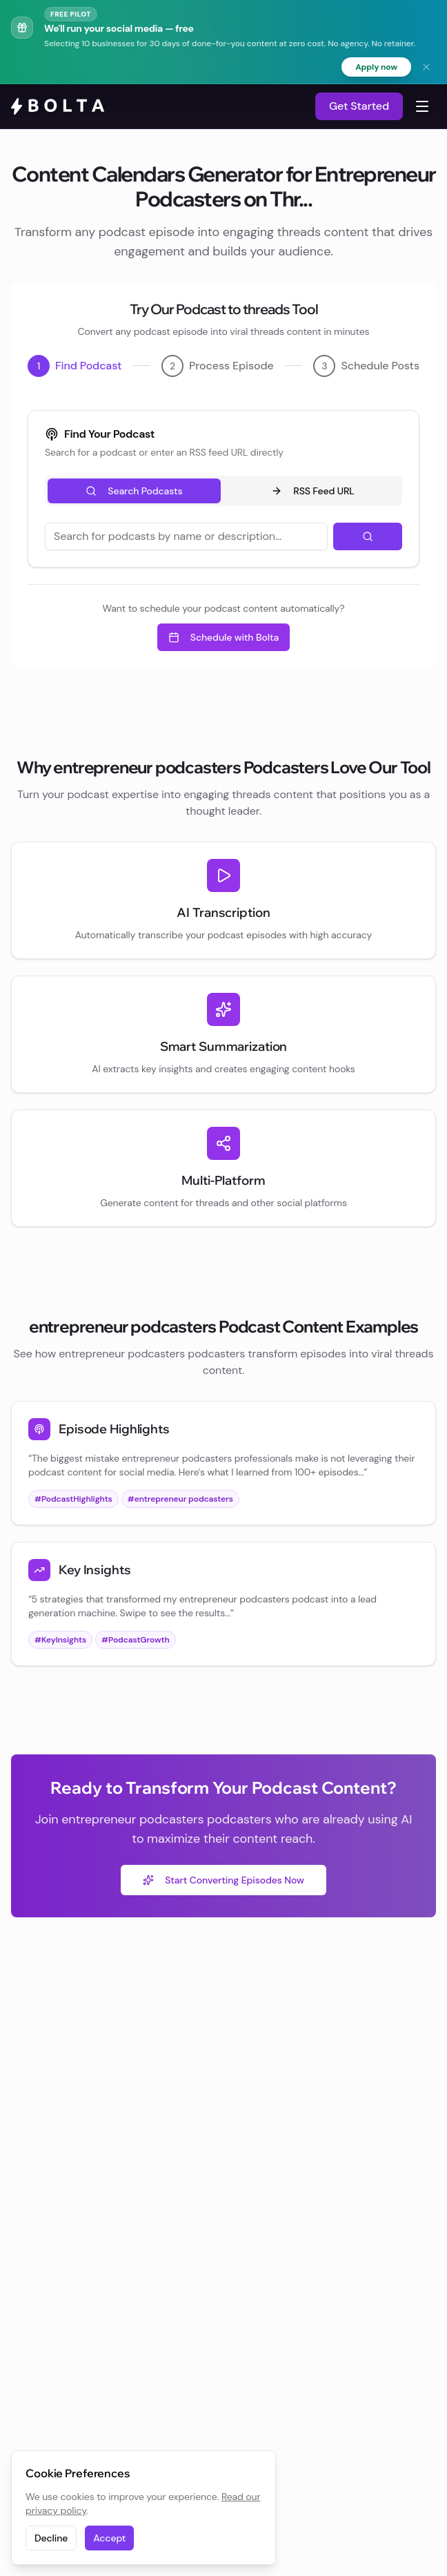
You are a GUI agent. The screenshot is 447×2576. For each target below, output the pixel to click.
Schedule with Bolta (223, 637)
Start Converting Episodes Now (223, 1880)
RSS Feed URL (312, 491)
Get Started (359, 106)
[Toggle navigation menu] (422, 106)
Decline (51, 2538)
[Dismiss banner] (426, 67)
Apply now (376, 66)
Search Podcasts (134, 491)
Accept (109, 2538)
